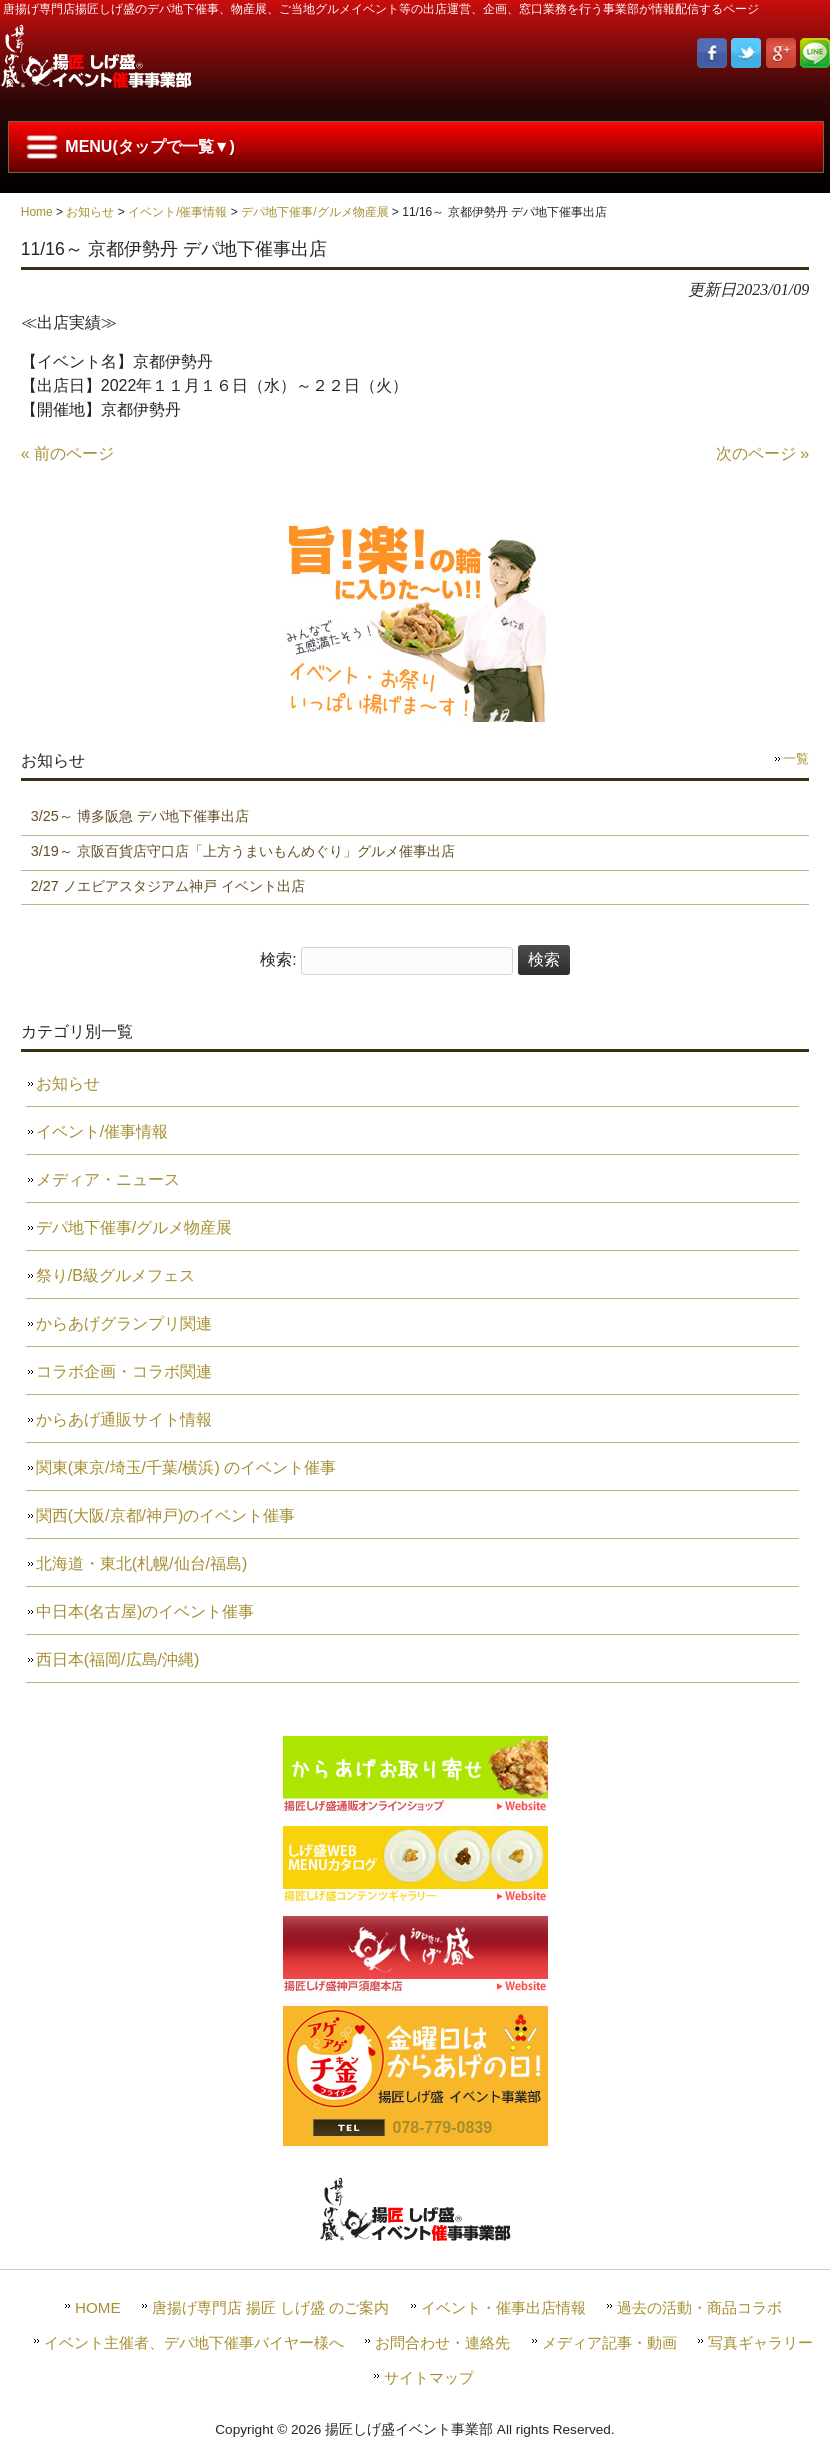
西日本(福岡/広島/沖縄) (118, 1659)
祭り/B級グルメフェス (115, 1275)
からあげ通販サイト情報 (124, 1419)
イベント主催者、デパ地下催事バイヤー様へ (194, 2342)
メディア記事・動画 (609, 2342)
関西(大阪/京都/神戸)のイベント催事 (166, 1515)
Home (37, 212)
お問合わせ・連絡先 (442, 2342)
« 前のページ (67, 453)
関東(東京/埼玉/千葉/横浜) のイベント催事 (186, 1467)
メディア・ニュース (108, 1179)
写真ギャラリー (760, 2342)
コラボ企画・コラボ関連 (124, 1371)
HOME (98, 2307)
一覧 (796, 758)
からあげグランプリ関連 (124, 1323)
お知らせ (90, 212)
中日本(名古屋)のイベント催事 (145, 1611)
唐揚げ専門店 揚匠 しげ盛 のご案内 (271, 2307)
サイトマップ (429, 2377)
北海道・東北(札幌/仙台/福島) (142, 1563)
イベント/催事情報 (177, 212)
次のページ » (762, 453)
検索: (278, 959)
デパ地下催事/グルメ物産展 (314, 212)
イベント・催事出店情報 (503, 2307)
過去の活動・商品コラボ (699, 2307)
